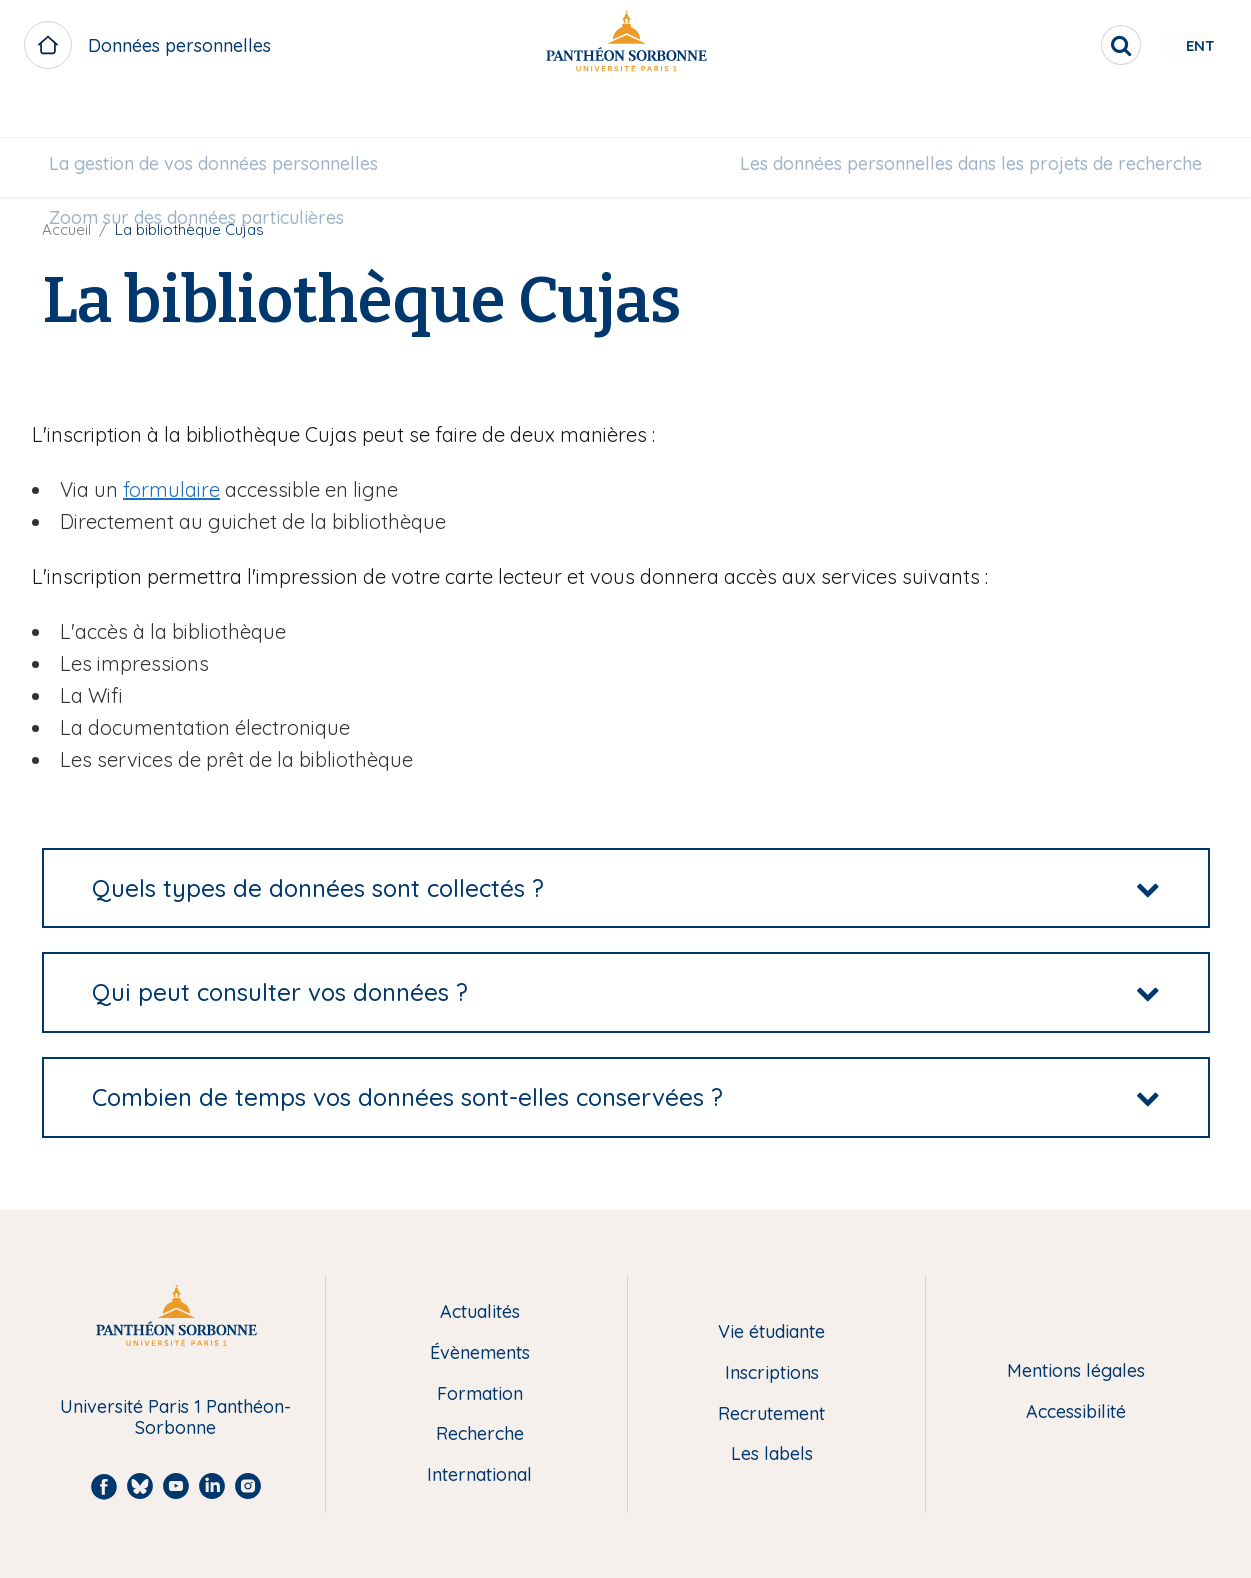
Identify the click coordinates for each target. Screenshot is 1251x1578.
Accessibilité (1076, 1412)
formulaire (171, 489)
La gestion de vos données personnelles (229, 116)
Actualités (480, 1312)
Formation (480, 1394)
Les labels (772, 1454)
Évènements (480, 1353)
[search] (1057, 45)
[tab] (626, 888)
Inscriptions (772, 1373)
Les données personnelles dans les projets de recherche (955, 116)
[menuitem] (229, 117)
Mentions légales (1076, 1371)
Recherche (480, 1434)
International (479, 1475)
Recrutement (771, 1414)
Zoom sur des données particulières (212, 170)
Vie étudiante (771, 1332)
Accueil (66, 229)
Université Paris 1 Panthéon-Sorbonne (175, 1417)
